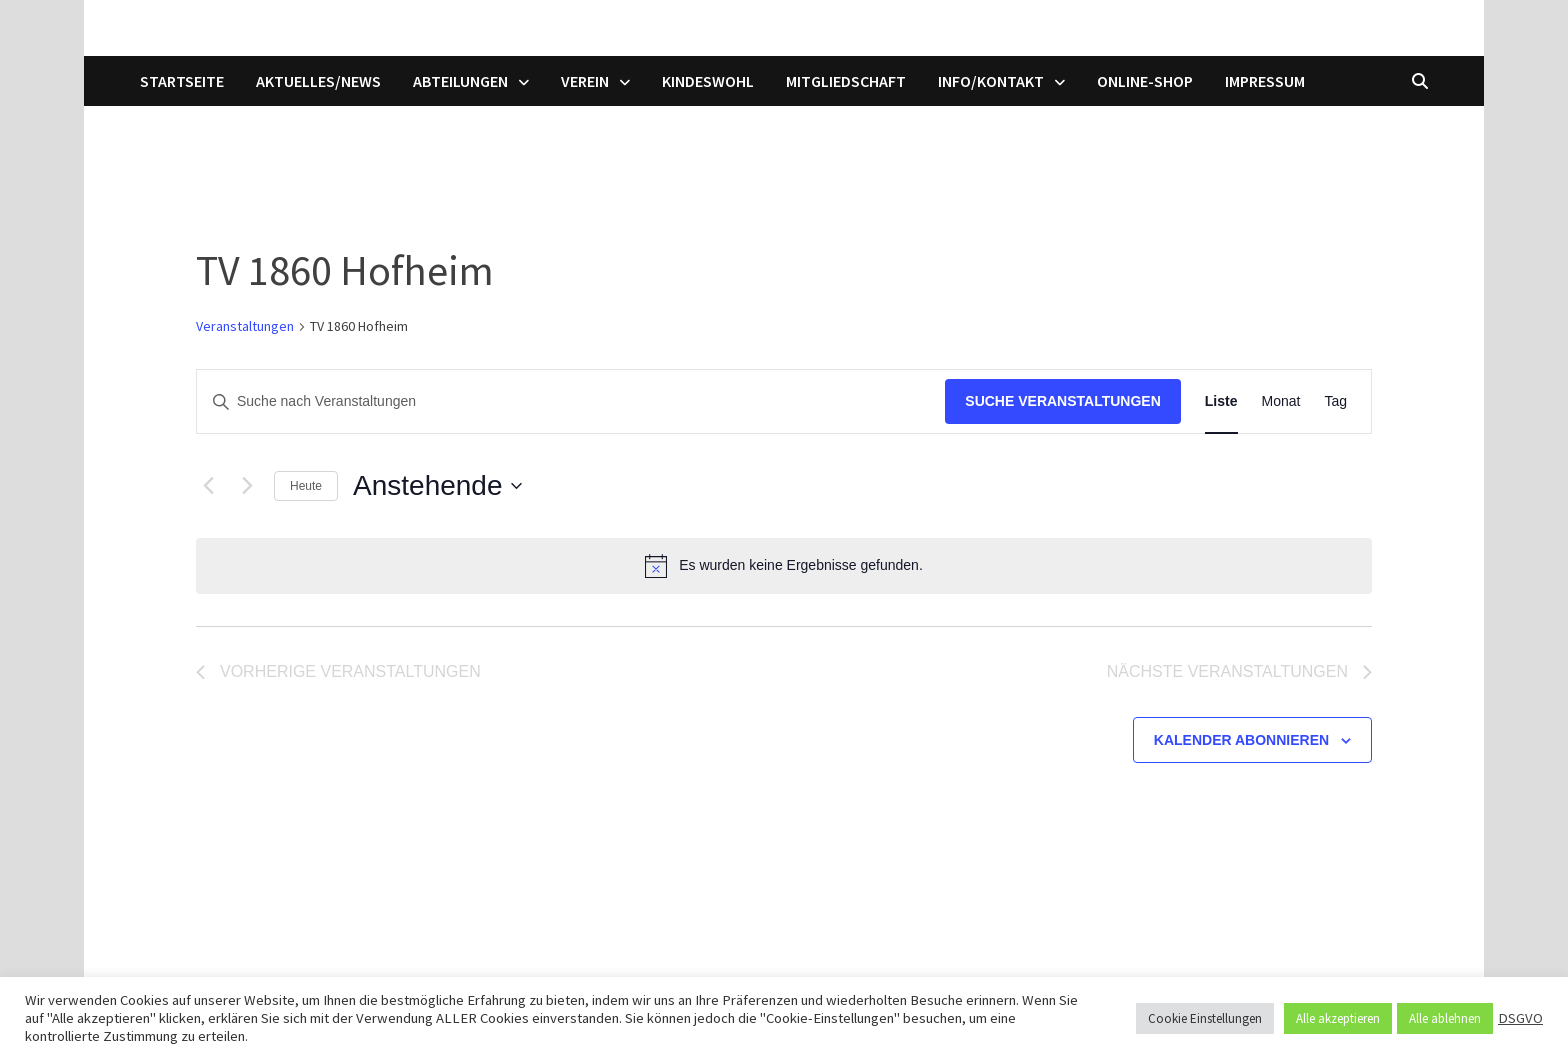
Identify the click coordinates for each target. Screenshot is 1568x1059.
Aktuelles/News (318, 81)
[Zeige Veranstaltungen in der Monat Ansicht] (1281, 401)
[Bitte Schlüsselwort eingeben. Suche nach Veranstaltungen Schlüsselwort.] (571, 401)
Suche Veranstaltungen (1063, 401)
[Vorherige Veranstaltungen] (208, 486)
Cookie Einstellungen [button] (1205, 1018)
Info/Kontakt (991, 81)
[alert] (784, 566)
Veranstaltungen (245, 326)
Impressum (1265, 81)
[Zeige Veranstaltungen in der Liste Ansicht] (1221, 401)
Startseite (182, 81)
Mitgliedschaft (846, 81)
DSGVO (1520, 1018)
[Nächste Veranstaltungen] (247, 486)
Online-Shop (1145, 81)
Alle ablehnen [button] (1445, 1018)
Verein (585, 81)
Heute (306, 486)
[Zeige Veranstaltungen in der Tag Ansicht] (1335, 401)
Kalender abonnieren (1241, 740)
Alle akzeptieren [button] (1338, 1018)
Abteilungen (460, 81)
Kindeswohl (708, 81)
